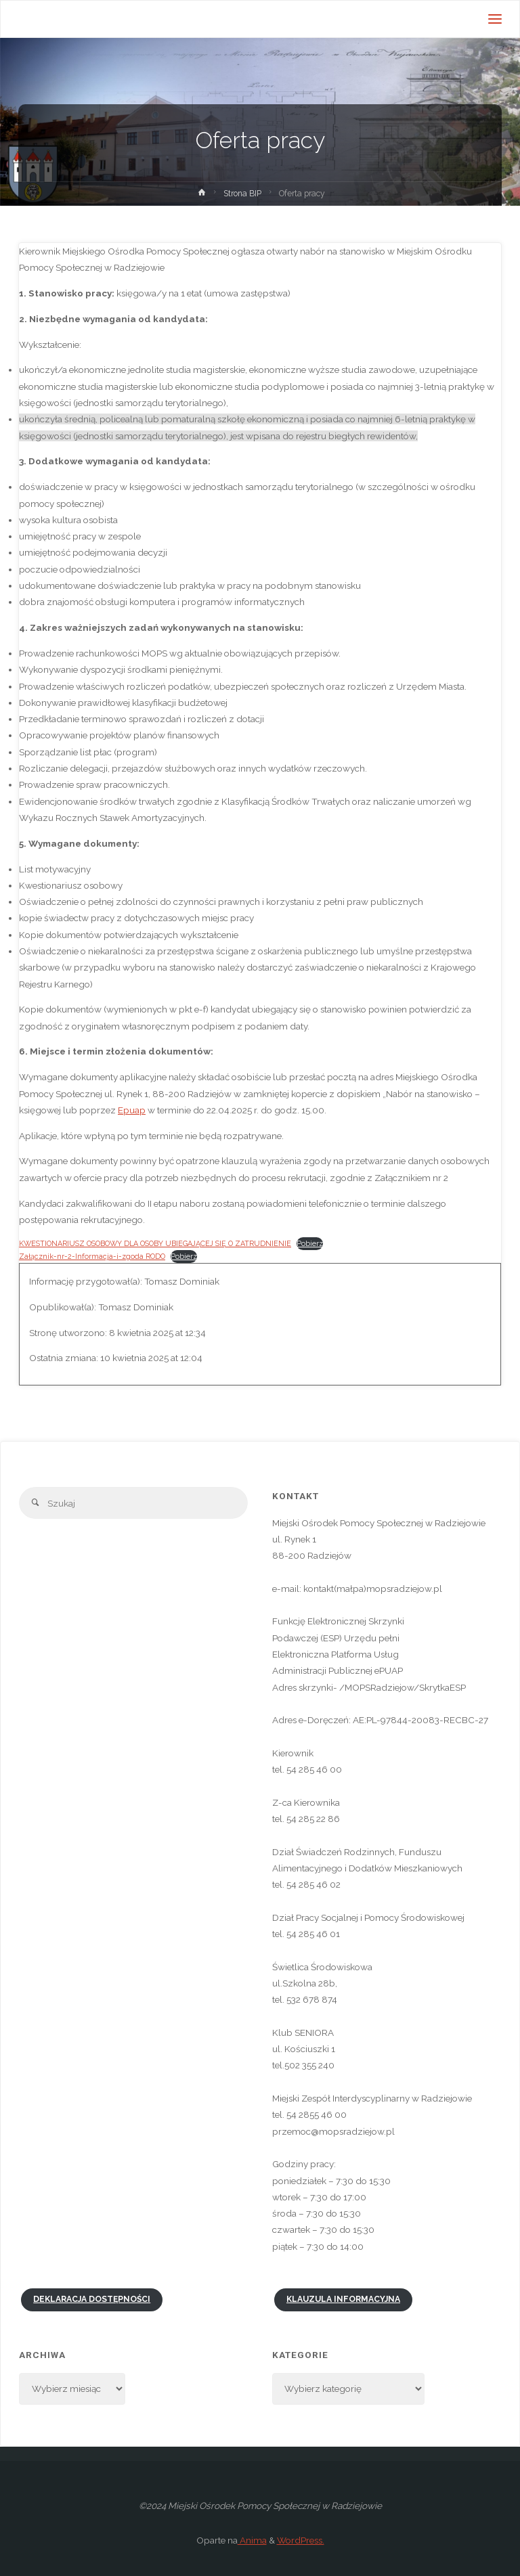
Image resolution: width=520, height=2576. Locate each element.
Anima (252, 2540)
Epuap (132, 1110)
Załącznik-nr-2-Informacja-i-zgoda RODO (92, 1256)
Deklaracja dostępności (91, 2299)
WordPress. (300, 2540)
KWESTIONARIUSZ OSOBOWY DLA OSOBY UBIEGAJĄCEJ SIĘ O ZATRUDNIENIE (155, 1243)
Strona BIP (242, 193)
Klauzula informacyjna (343, 2299)
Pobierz (310, 1243)
